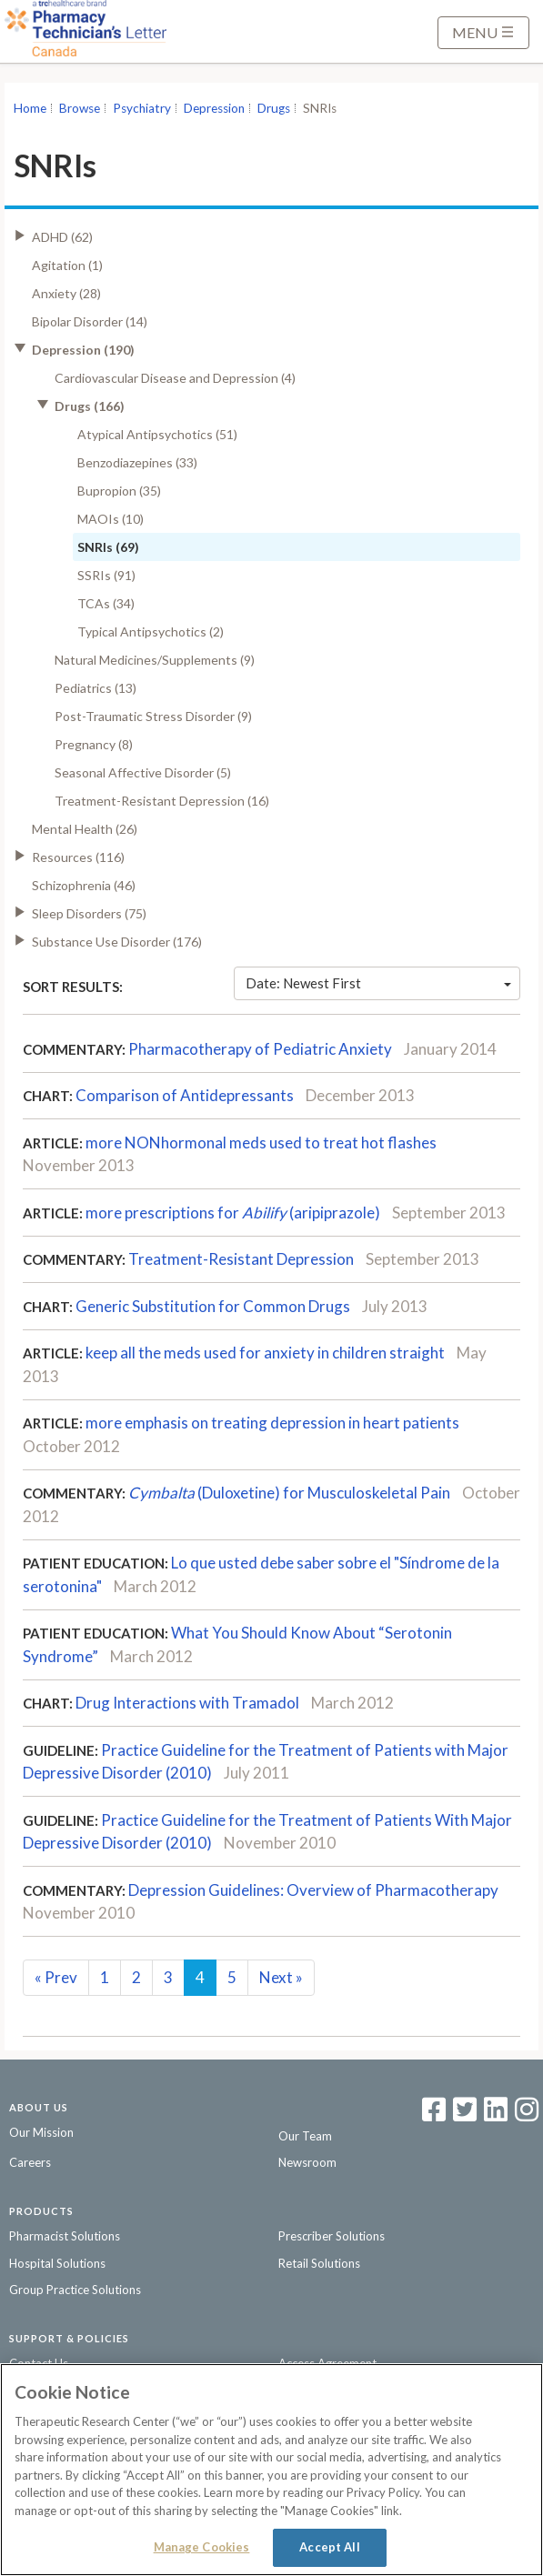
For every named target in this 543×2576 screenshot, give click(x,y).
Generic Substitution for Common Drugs (212, 1306)
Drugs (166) (90, 406)
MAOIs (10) (110, 518)
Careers (30, 2162)
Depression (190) (83, 349)
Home (30, 108)
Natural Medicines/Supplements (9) (155, 659)
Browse (79, 108)
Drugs (273, 108)
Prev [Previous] (56, 1977)
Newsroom (307, 2162)
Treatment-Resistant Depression (241, 1258)
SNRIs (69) (108, 547)
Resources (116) (78, 857)
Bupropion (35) (119, 490)
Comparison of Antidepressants (184, 1095)
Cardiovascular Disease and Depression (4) (175, 378)
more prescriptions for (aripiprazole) (232, 1212)
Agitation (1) (67, 265)
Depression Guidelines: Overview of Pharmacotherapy (313, 1889)
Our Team (305, 2136)
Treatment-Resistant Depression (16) (162, 800)
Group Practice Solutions (75, 2289)
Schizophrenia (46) (84, 885)
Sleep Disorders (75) (89, 913)
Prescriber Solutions (331, 2236)
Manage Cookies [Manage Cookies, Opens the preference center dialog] (202, 2547)
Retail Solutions (319, 2263)
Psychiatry (142, 108)
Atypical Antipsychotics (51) (157, 434)
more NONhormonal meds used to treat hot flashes (261, 1142)
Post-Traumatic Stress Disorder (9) (153, 716)
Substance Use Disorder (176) (117, 941)
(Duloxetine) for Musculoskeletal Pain (289, 1492)
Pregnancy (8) (94, 744)
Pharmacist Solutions (64, 2236)
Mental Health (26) (84, 829)
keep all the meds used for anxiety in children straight (265, 1352)
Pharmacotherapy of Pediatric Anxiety (260, 1048)
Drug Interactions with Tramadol (187, 1702)
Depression (214, 108)
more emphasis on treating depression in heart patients (272, 1422)
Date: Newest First (378, 983)
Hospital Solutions (57, 2263)
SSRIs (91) (106, 575)
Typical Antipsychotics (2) (150, 631)
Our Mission (41, 2132)
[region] (271, 2469)
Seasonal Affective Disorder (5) (143, 772)
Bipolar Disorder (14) (89, 321)
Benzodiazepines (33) (137, 462)
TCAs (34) (106, 603)
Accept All (329, 2547)
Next (281, 1977)
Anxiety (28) (66, 293)
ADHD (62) (62, 237)
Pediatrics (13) (95, 688)
